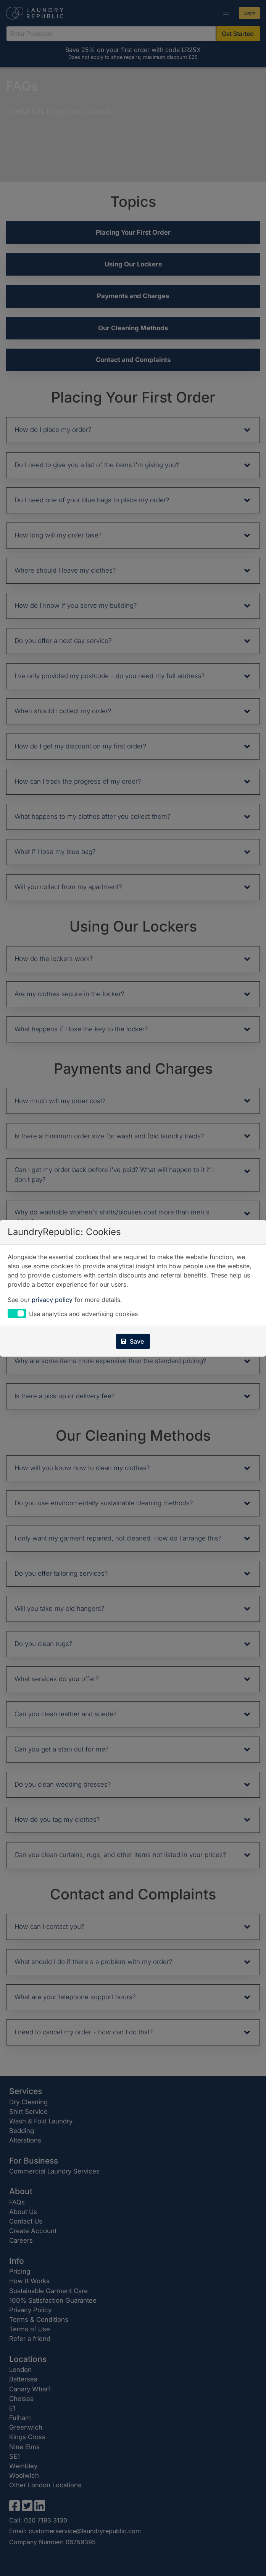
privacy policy (52, 1299)
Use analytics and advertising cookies (83, 1314)
